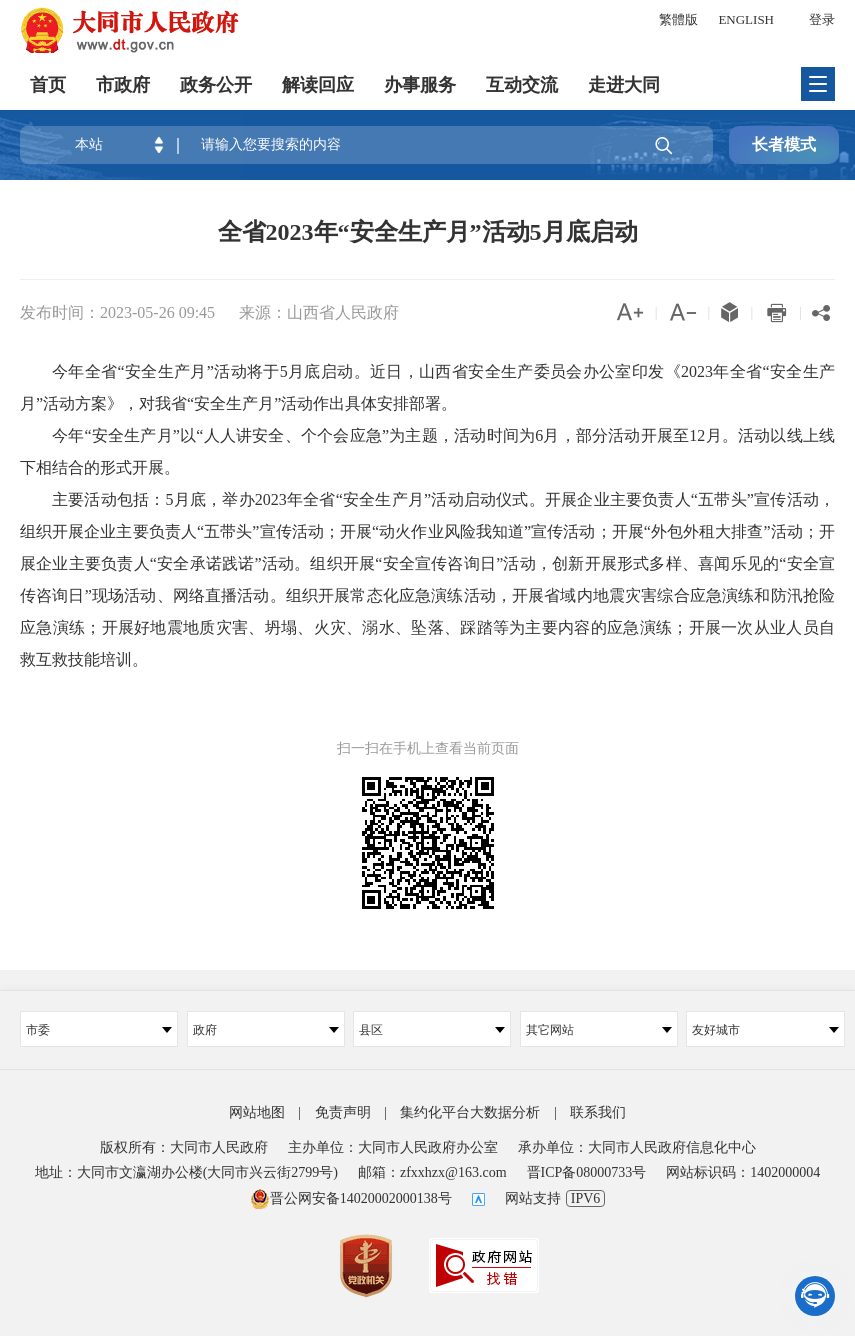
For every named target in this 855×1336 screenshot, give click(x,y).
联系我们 (598, 1112)
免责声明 (343, 1112)
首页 (48, 85)
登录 (822, 19)
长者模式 (784, 144)
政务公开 (216, 85)
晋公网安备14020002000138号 (351, 1198)
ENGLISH (746, 19)
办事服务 (420, 85)
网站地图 (257, 1112)
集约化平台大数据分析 (470, 1112)
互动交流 (522, 85)
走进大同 (624, 85)
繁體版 (678, 19)
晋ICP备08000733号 (587, 1172)
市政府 (123, 85)
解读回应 (318, 85)
